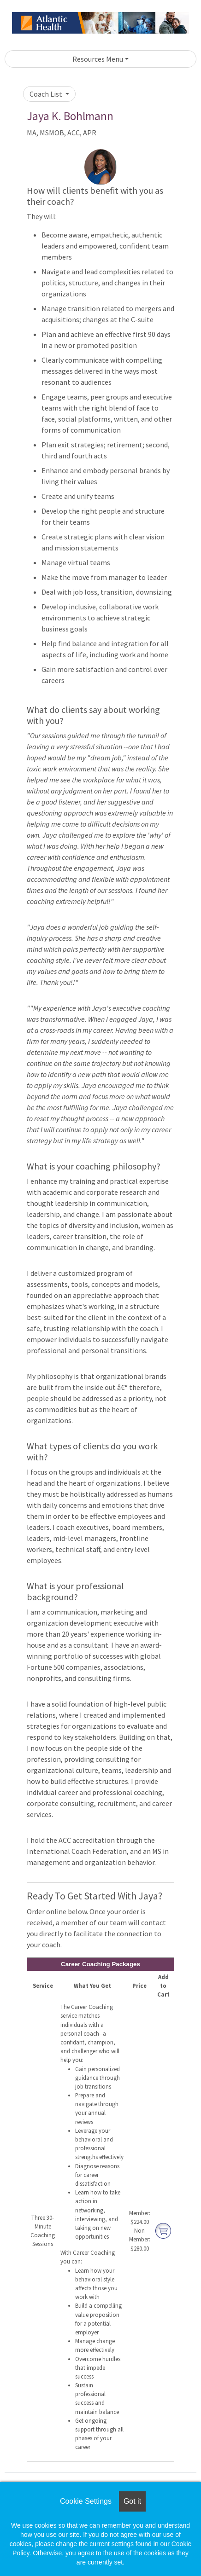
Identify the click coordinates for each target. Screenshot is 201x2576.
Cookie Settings (86, 2501)
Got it (132, 2501)
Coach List (47, 93)
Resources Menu (97, 59)
